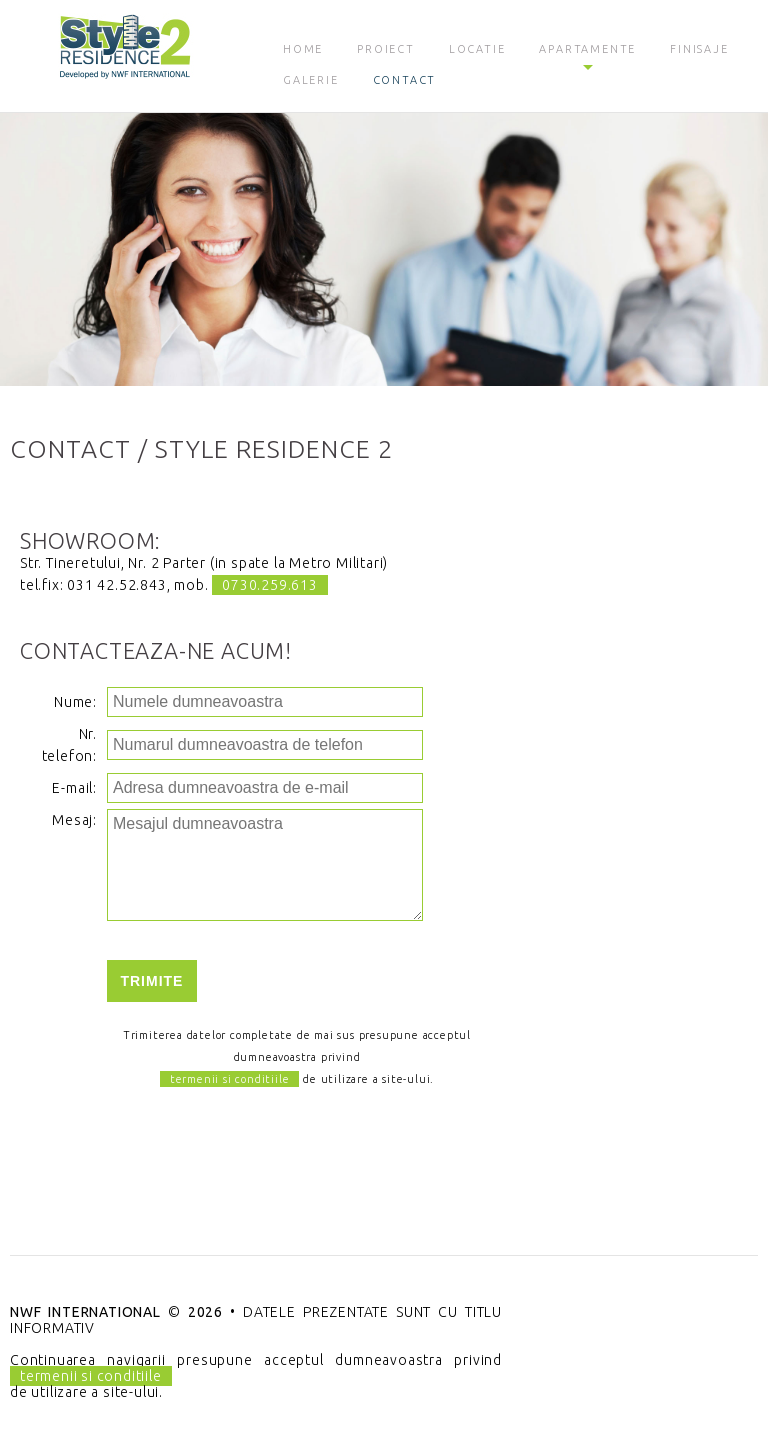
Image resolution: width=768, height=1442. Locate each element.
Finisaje (699, 49)
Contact (405, 80)
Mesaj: (74, 820)
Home (303, 49)
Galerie (311, 80)
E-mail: (74, 788)
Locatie (477, 49)
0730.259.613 (270, 585)
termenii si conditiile (230, 1079)
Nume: (75, 702)
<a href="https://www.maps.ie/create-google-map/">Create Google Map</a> (640, 678)
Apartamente (587, 49)
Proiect (386, 49)
